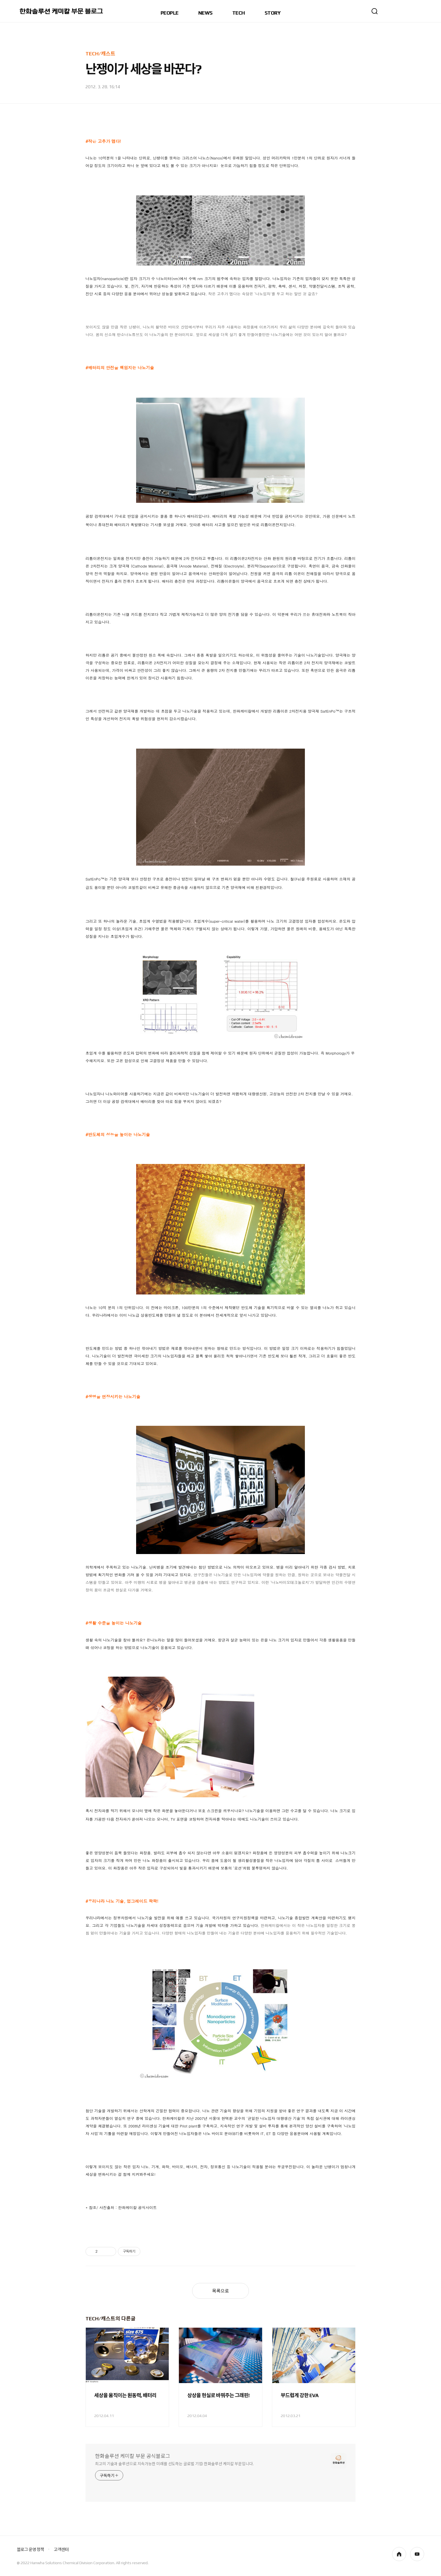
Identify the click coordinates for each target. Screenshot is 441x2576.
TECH (238, 13)
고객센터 (61, 2549)
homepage (399, 2554)
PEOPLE (170, 13)
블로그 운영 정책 (30, 2549)
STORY (272, 13)
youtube (417, 2554)
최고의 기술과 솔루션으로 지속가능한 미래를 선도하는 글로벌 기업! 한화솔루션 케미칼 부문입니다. (174, 2464)
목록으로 (220, 2291)
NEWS (205, 13)
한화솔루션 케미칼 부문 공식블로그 (132, 2456)
